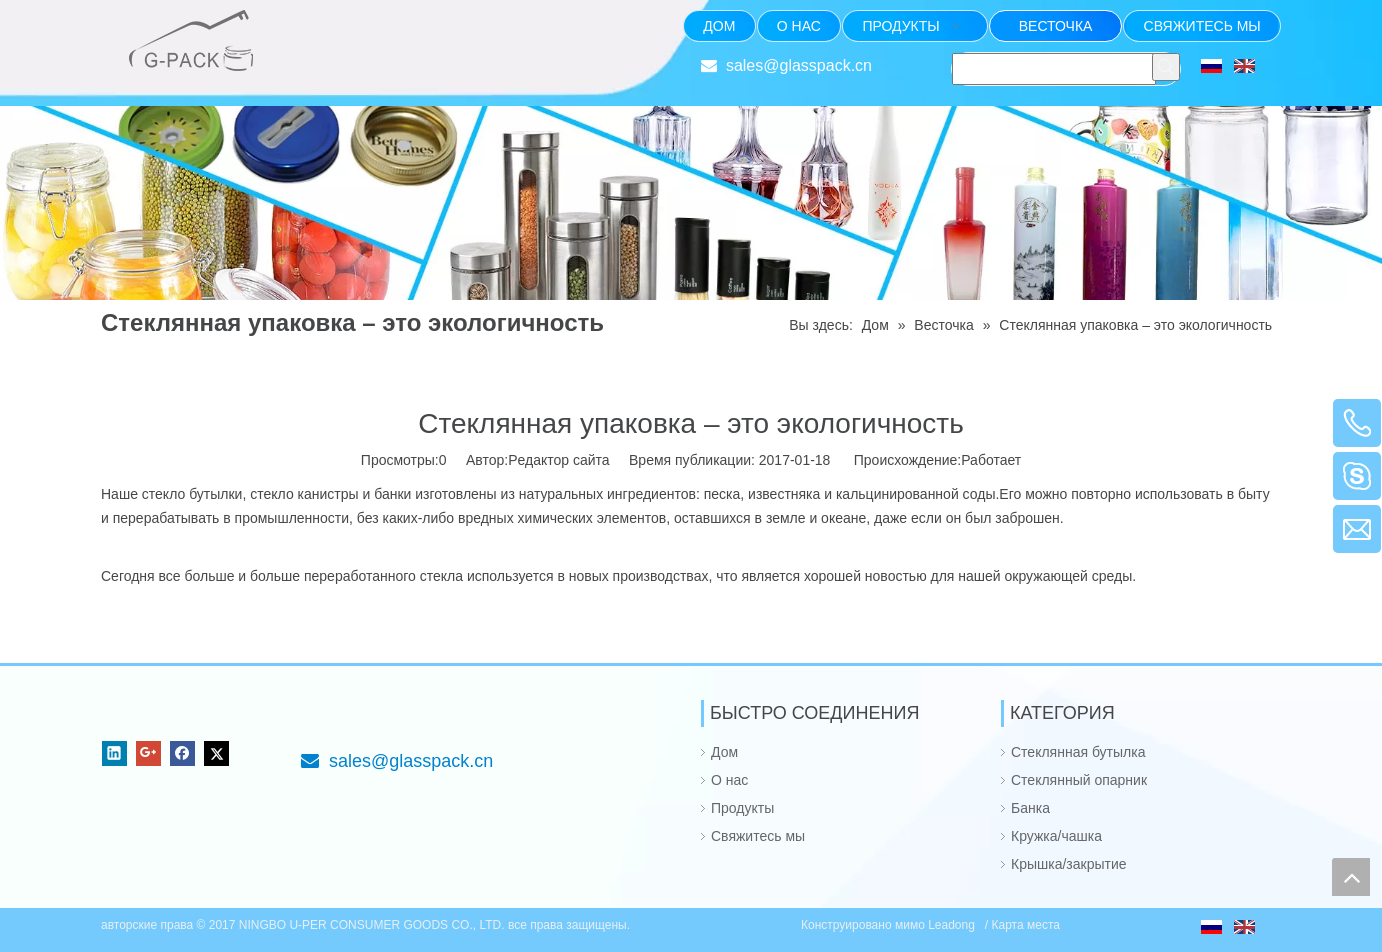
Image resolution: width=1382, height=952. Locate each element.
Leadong (953, 925)
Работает (991, 460)
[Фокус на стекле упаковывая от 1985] (317, 26)
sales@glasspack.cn (799, 65)
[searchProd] (1054, 69)
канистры (328, 494)
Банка (1030, 808)
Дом (724, 752)
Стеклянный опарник (1079, 780)
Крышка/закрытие (1069, 864)
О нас (729, 780)
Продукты (742, 808)
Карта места (1026, 925)
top (1351, 877)
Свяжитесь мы (758, 836)
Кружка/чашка (1056, 836)
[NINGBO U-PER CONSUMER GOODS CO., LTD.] (117, 716)
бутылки (215, 494)
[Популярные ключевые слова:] (1166, 67)
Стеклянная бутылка (1078, 752)
